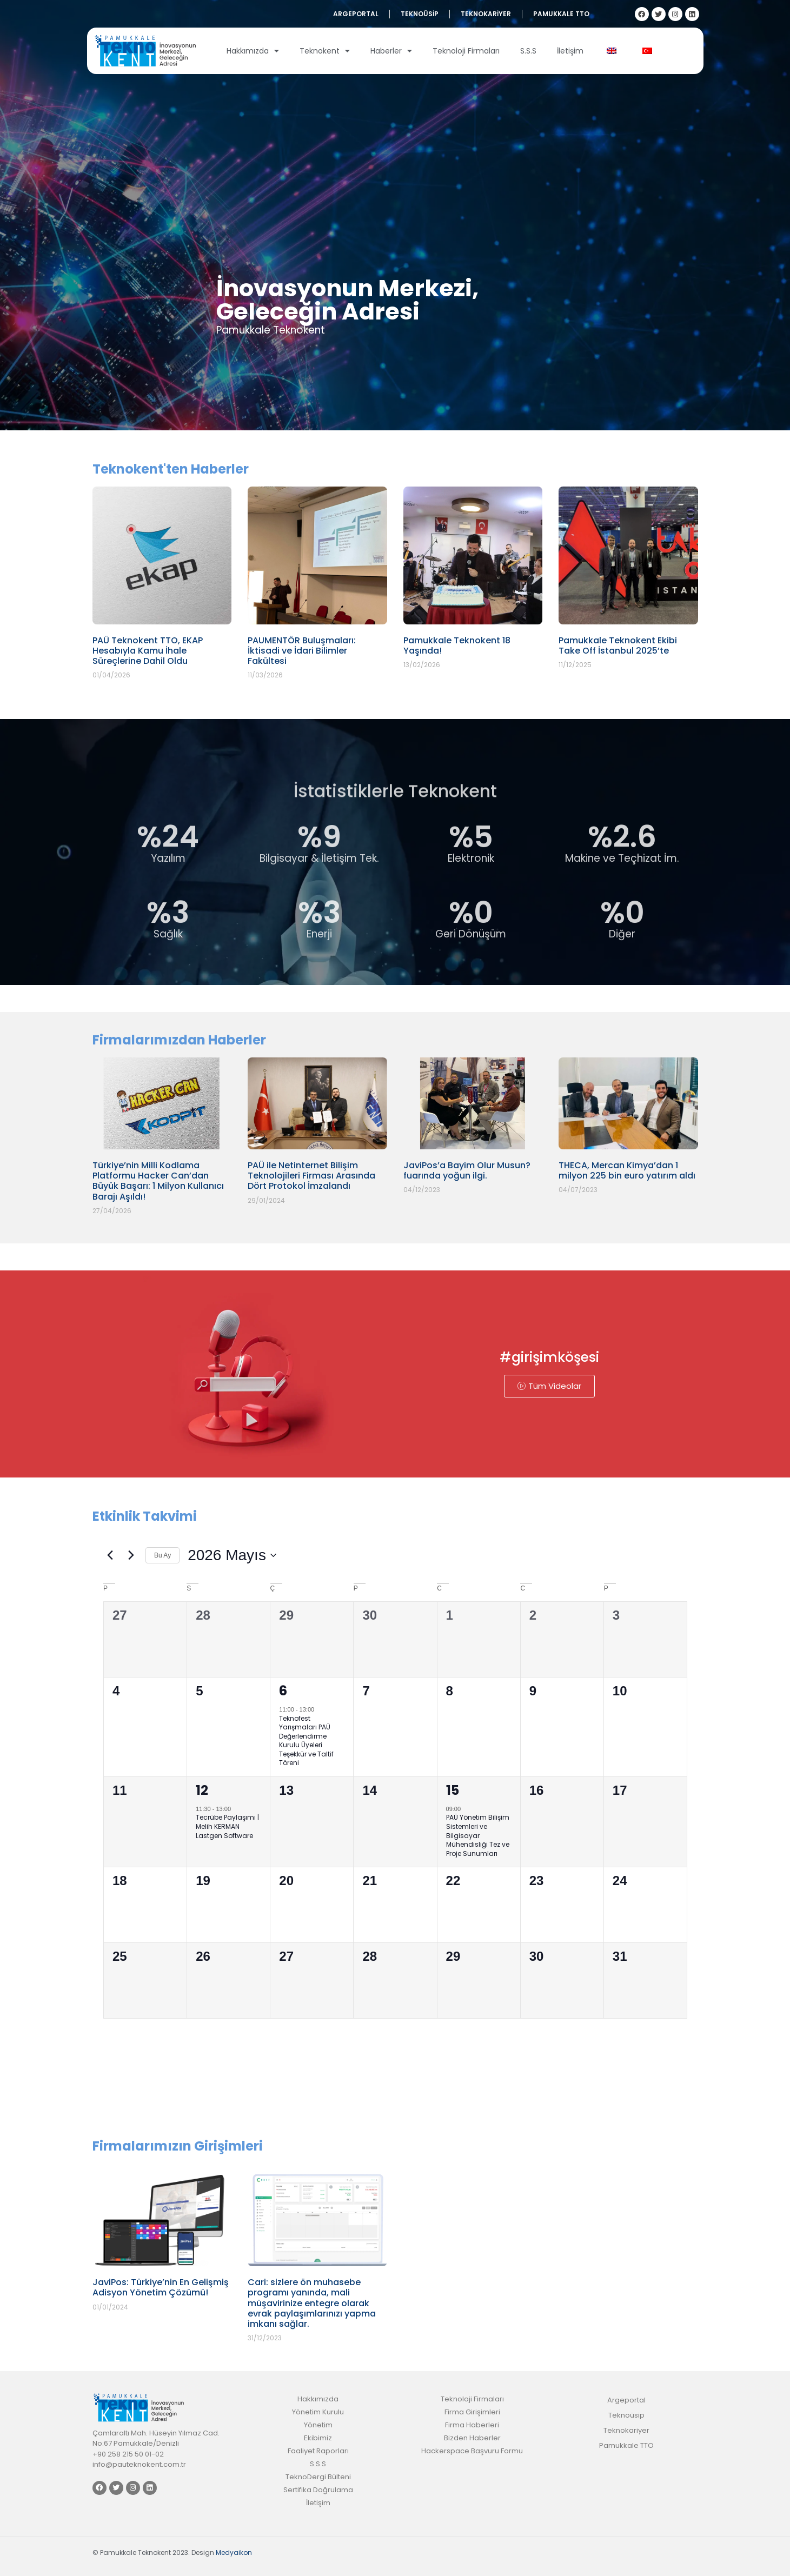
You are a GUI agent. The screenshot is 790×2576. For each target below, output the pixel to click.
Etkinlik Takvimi (144, 1516)
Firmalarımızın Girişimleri (177, 2146)
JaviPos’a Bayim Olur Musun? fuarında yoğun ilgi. (466, 1170)
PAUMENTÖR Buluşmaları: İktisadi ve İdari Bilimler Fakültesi (302, 650)
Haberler (391, 51)
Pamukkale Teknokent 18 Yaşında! (456, 645)
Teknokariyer (486, 13)
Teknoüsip (420, 13)
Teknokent (325, 51)
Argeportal (356, 13)
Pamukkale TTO (561, 13)
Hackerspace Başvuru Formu (472, 2451)
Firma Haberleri (472, 2425)
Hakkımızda (253, 51)
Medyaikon (234, 2552)
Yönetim (318, 2425)
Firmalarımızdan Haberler (179, 1040)
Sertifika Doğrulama (318, 2490)
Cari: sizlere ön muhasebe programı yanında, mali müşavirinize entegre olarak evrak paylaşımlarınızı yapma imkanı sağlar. (312, 2303)
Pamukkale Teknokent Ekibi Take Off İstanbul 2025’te (618, 645)
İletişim (570, 50)
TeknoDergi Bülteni (318, 2477)
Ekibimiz (318, 2438)
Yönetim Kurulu (318, 2412)
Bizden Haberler (472, 2438)
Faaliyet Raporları (318, 2451)
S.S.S (528, 50)
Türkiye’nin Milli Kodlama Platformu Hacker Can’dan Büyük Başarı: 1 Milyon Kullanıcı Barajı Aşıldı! (158, 1181)
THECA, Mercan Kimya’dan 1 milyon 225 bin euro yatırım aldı (627, 1170)
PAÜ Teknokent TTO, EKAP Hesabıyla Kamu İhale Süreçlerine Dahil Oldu (147, 650)
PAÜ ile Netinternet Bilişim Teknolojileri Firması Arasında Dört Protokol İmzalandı (311, 1175)
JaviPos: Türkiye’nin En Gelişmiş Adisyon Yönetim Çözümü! (160, 2287)
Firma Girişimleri (472, 2412)
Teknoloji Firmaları (466, 50)
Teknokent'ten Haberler (170, 469)
